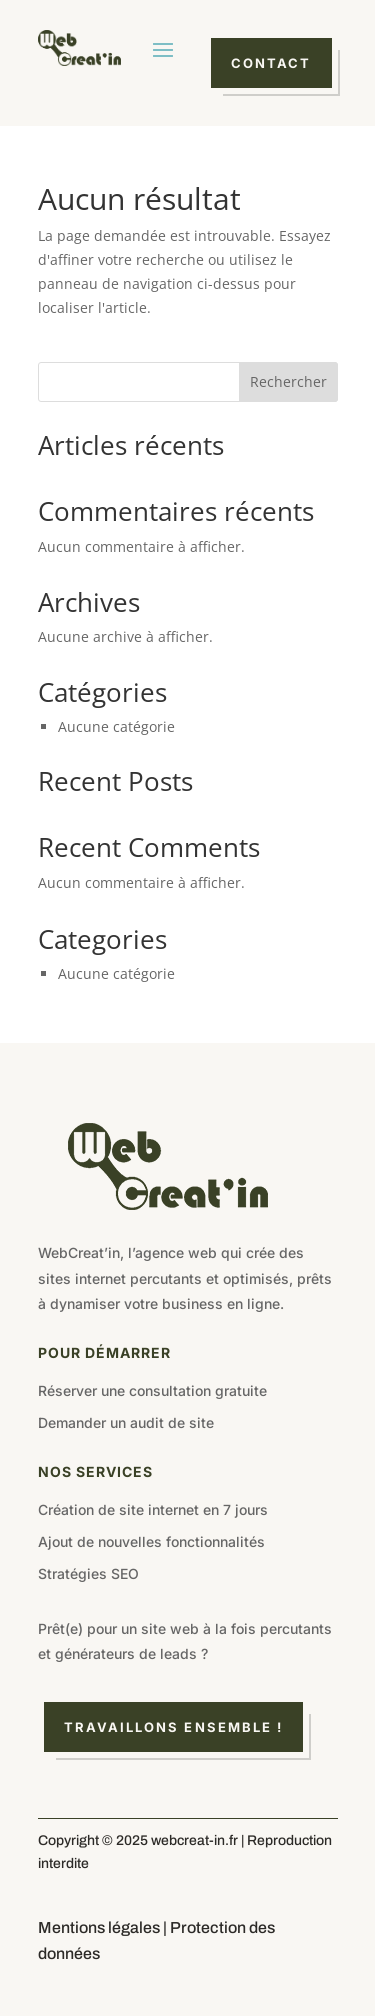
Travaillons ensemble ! (174, 1727)
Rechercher (288, 381)
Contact (271, 63)
